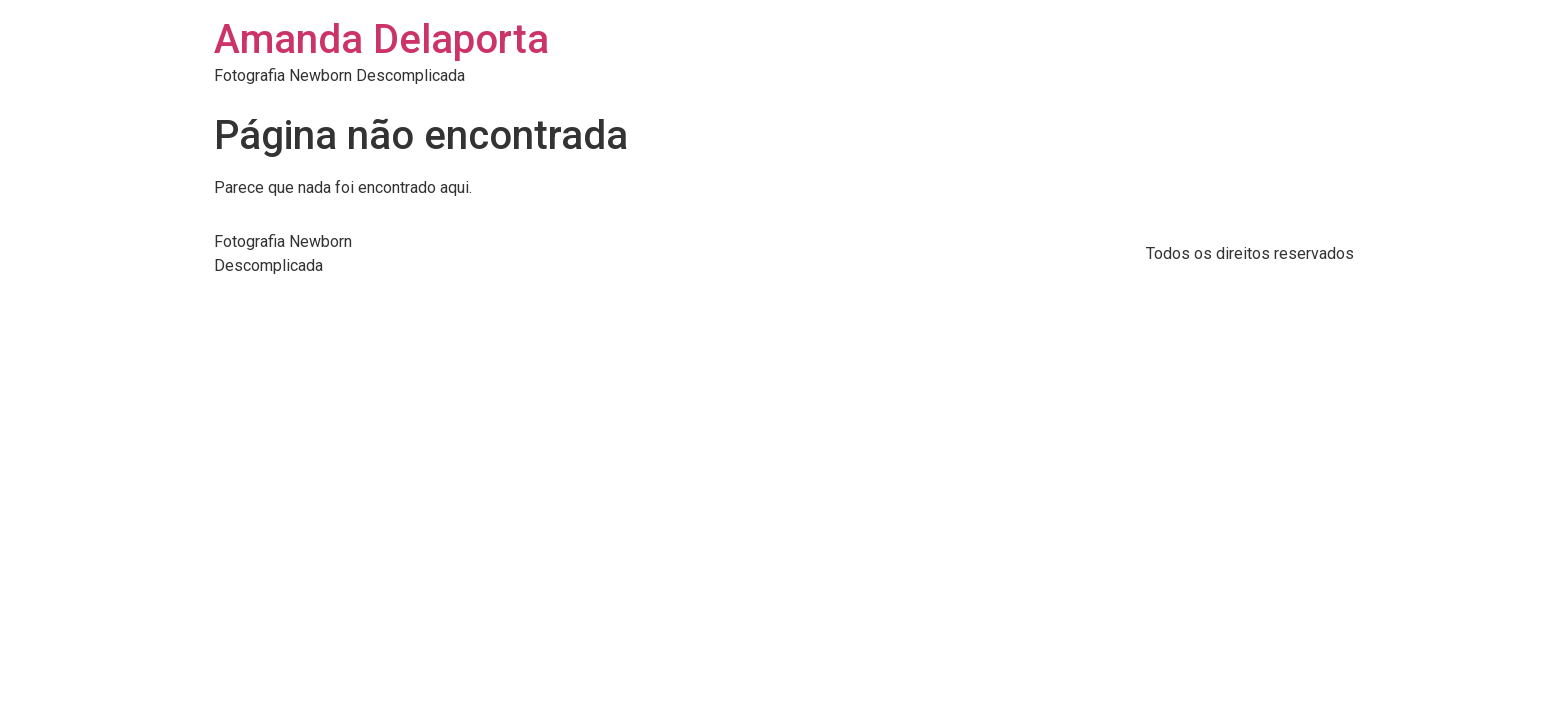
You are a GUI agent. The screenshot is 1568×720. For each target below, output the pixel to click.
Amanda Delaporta (381, 39)
